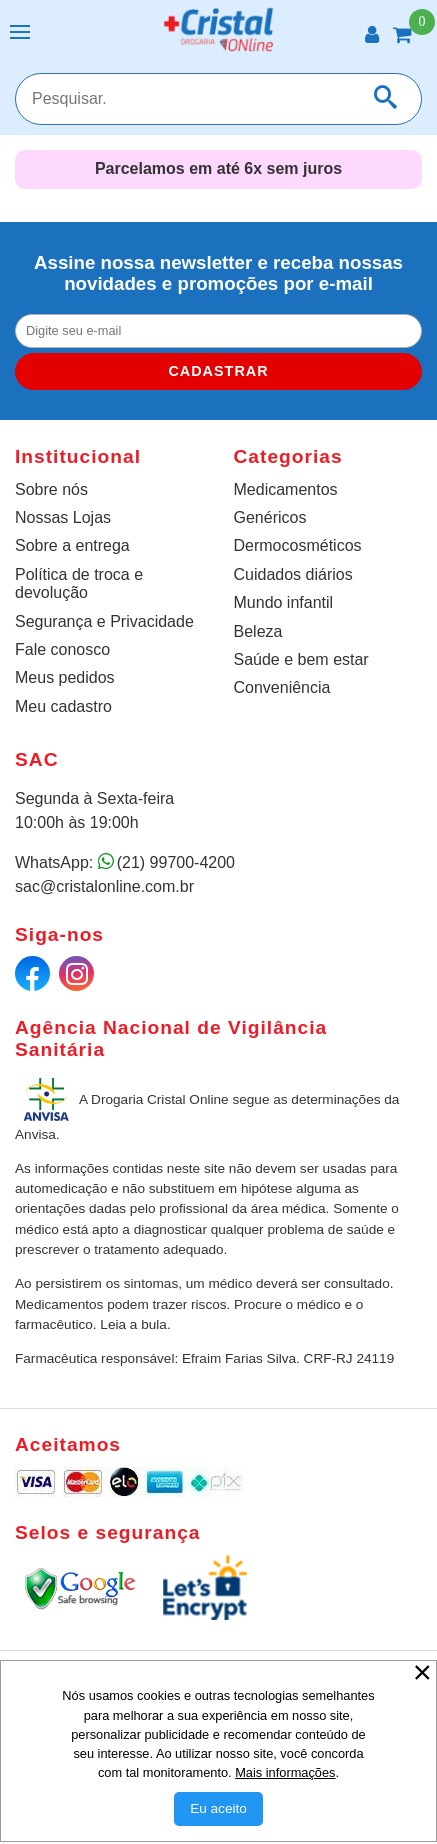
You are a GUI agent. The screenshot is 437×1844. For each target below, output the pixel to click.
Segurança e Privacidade (104, 621)
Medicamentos (286, 489)
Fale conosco (62, 649)
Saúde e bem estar (301, 659)
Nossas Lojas (63, 517)
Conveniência (282, 687)
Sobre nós (51, 489)
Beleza (258, 631)
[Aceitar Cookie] (218, 1809)
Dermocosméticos (298, 545)
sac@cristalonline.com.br (104, 886)
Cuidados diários (293, 574)
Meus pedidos (65, 677)
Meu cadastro (63, 706)
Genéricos (270, 517)
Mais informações (285, 1772)
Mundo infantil (284, 602)
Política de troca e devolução (79, 583)
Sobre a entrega (72, 545)
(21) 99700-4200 (176, 862)
